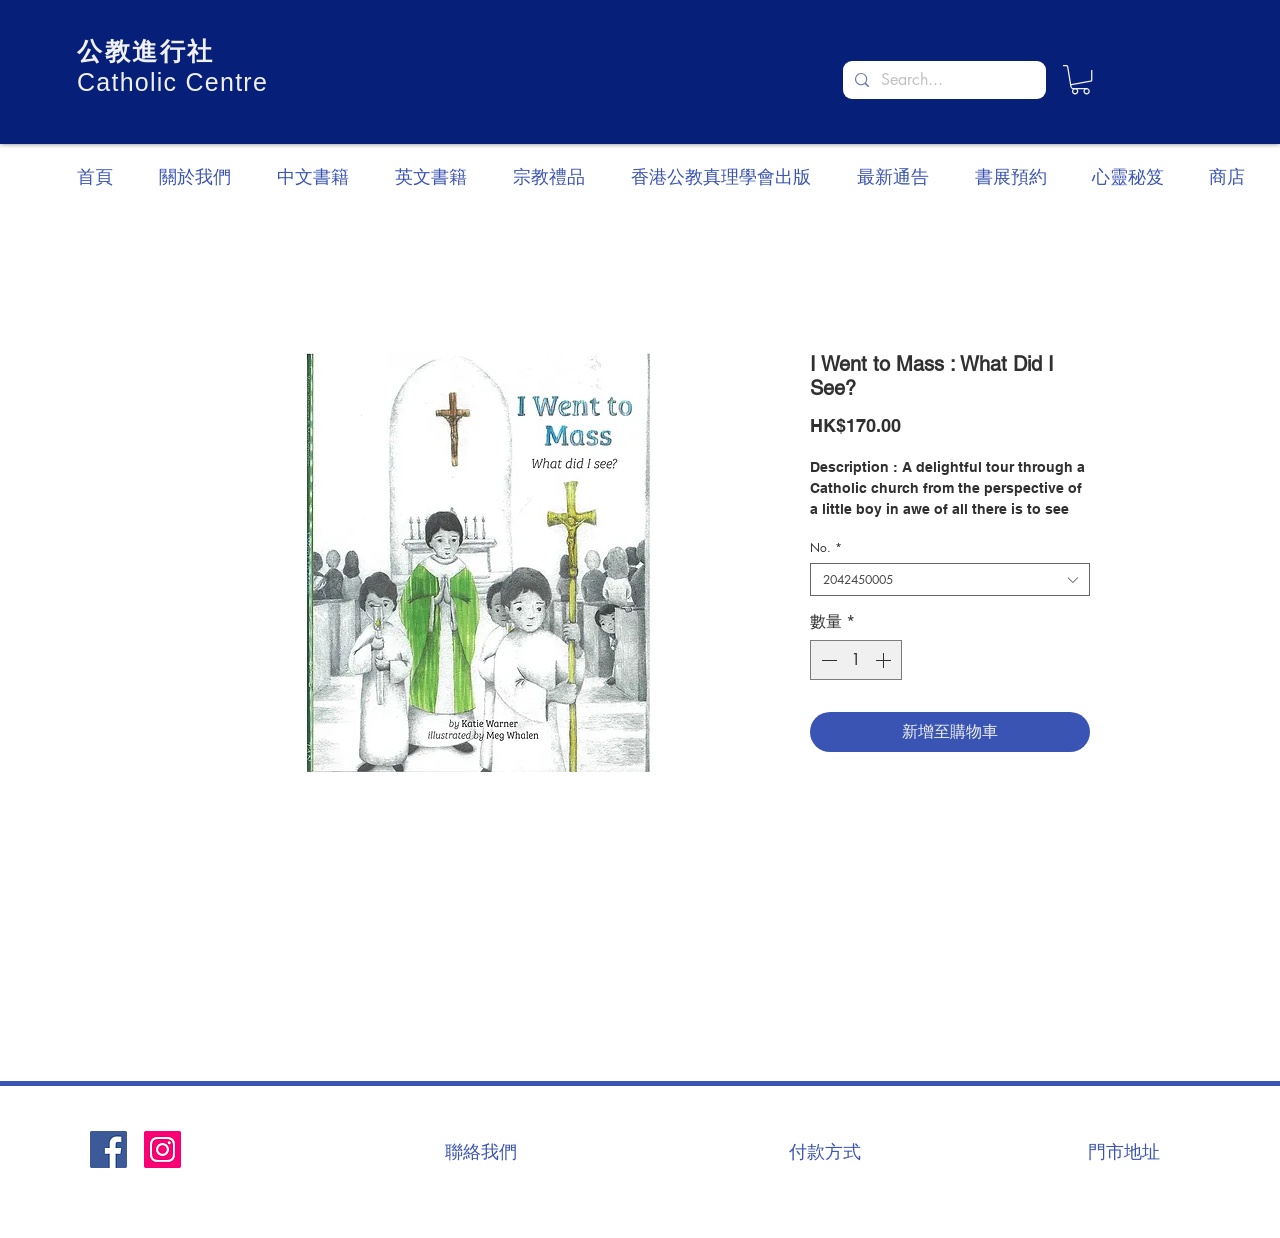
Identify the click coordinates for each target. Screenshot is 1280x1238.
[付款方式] (825, 1151)
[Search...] (942, 80)
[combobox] (950, 579)
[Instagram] (162, 1149)
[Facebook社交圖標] (108, 1149)
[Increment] (885, 660)
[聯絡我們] (481, 1151)
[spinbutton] (856, 660)
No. (826, 547)
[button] (1080, 79)
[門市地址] (1124, 1151)
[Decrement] (827, 660)
